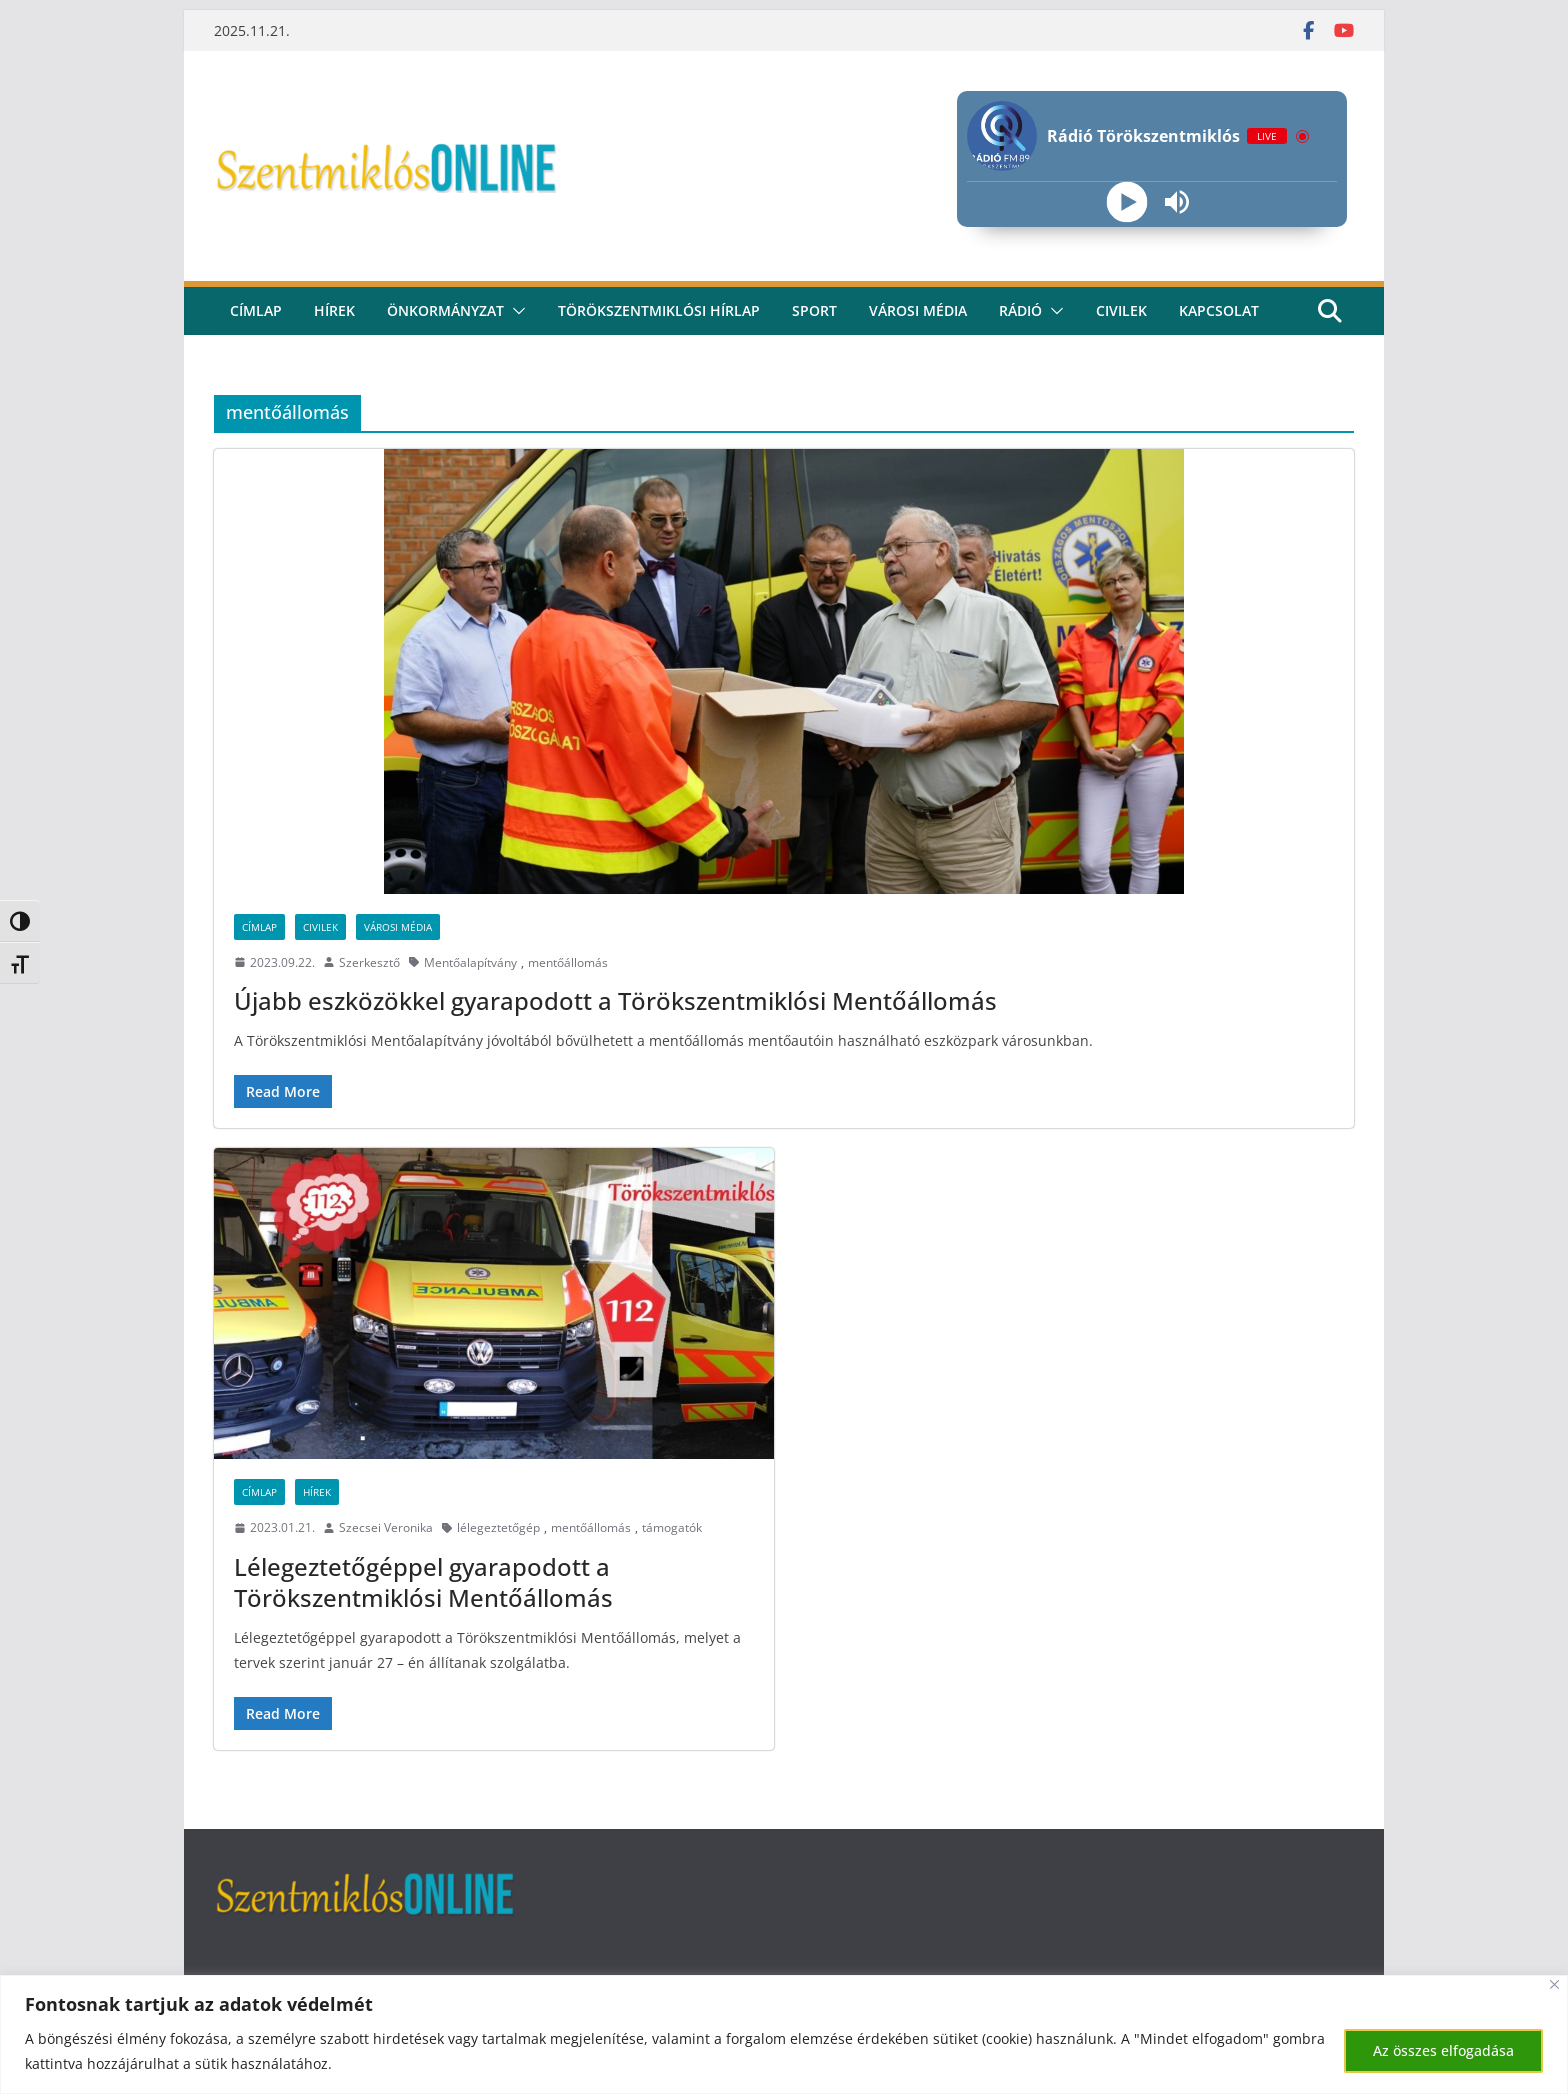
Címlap (259, 927)
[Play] (1126, 202)
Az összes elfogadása (1443, 2050)
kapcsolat (1219, 310)
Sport (814, 310)
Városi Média (398, 927)
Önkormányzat (445, 310)
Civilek (320, 927)
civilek (1121, 310)
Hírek (334, 310)
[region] (784, 2034)
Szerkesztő (369, 962)
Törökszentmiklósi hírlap (659, 310)
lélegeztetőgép (498, 1527)
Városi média (918, 310)
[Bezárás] (1554, 1984)
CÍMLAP (256, 310)
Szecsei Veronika (386, 1527)
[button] (515, 311)
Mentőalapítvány (470, 962)
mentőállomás (568, 962)
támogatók (672, 1527)
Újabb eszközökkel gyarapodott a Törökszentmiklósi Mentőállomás (615, 1000)
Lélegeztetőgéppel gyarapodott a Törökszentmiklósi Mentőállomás (423, 1582)
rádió (1020, 310)
